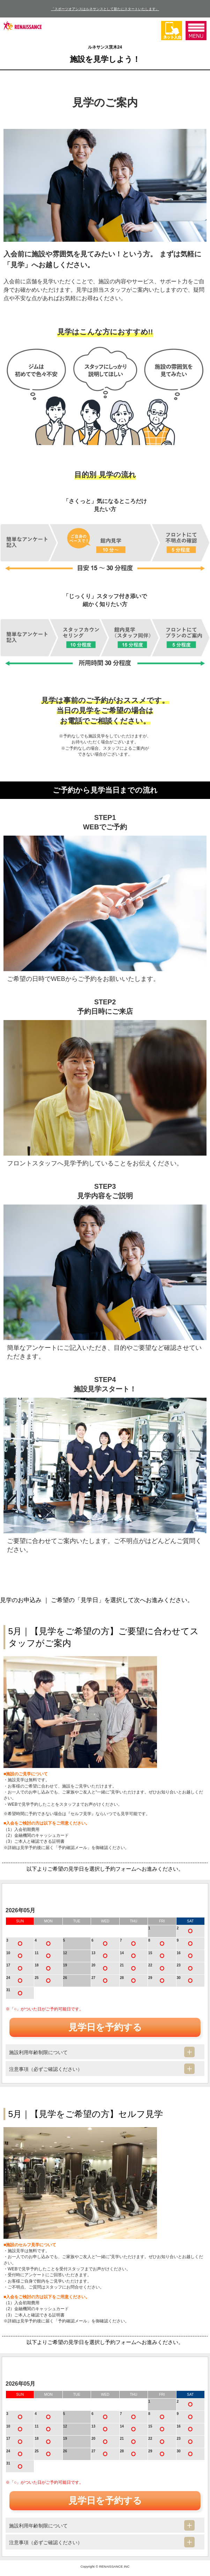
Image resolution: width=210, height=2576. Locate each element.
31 (8, 1990)
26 (65, 1977)
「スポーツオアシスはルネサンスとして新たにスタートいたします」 (105, 8)
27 (93, 1977)
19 (65, 1965)
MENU (196, 30)
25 (36, 1977)
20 (93, 1965)
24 (8, 1977)
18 (36, 1965)
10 (8, 1953)
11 (36, 1953)
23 (179, 1965)
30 (179, 1977)
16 (179, 1953)
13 (93, 1953)
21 (122, 1965)
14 (122, 1953)
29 (150, 1977)
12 (65, 1953)
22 (150, 1965)
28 (122, 1977)
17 (8, 1965)
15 (150, 1953)
